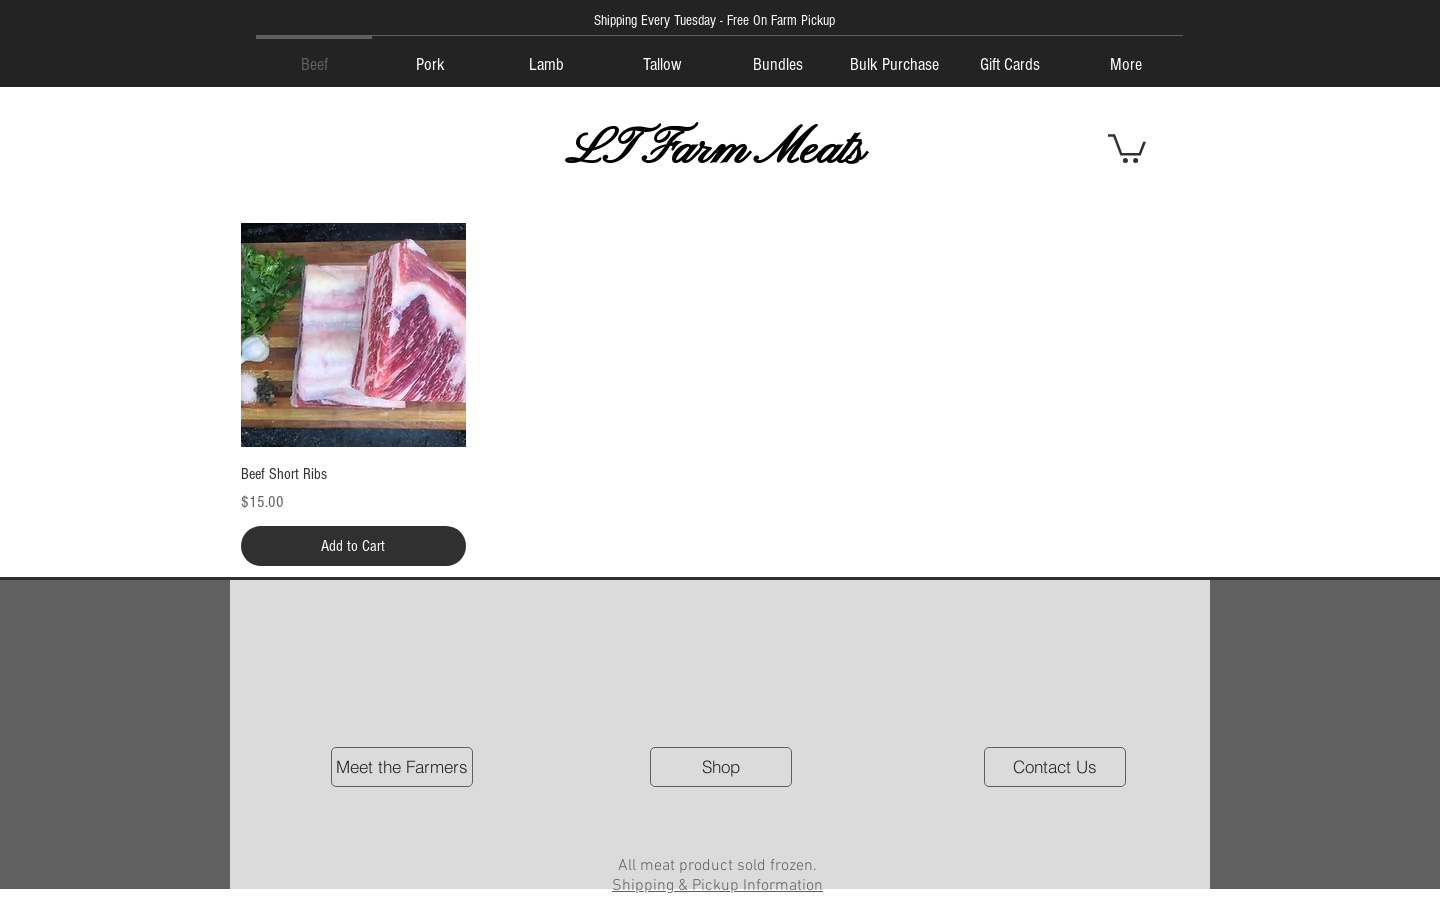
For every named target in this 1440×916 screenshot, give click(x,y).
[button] (1127, 147)
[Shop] (721, 767)
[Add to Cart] (353, 546)
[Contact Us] (1055, 767)
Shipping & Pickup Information (717, 886)
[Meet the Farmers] (402, 767)
